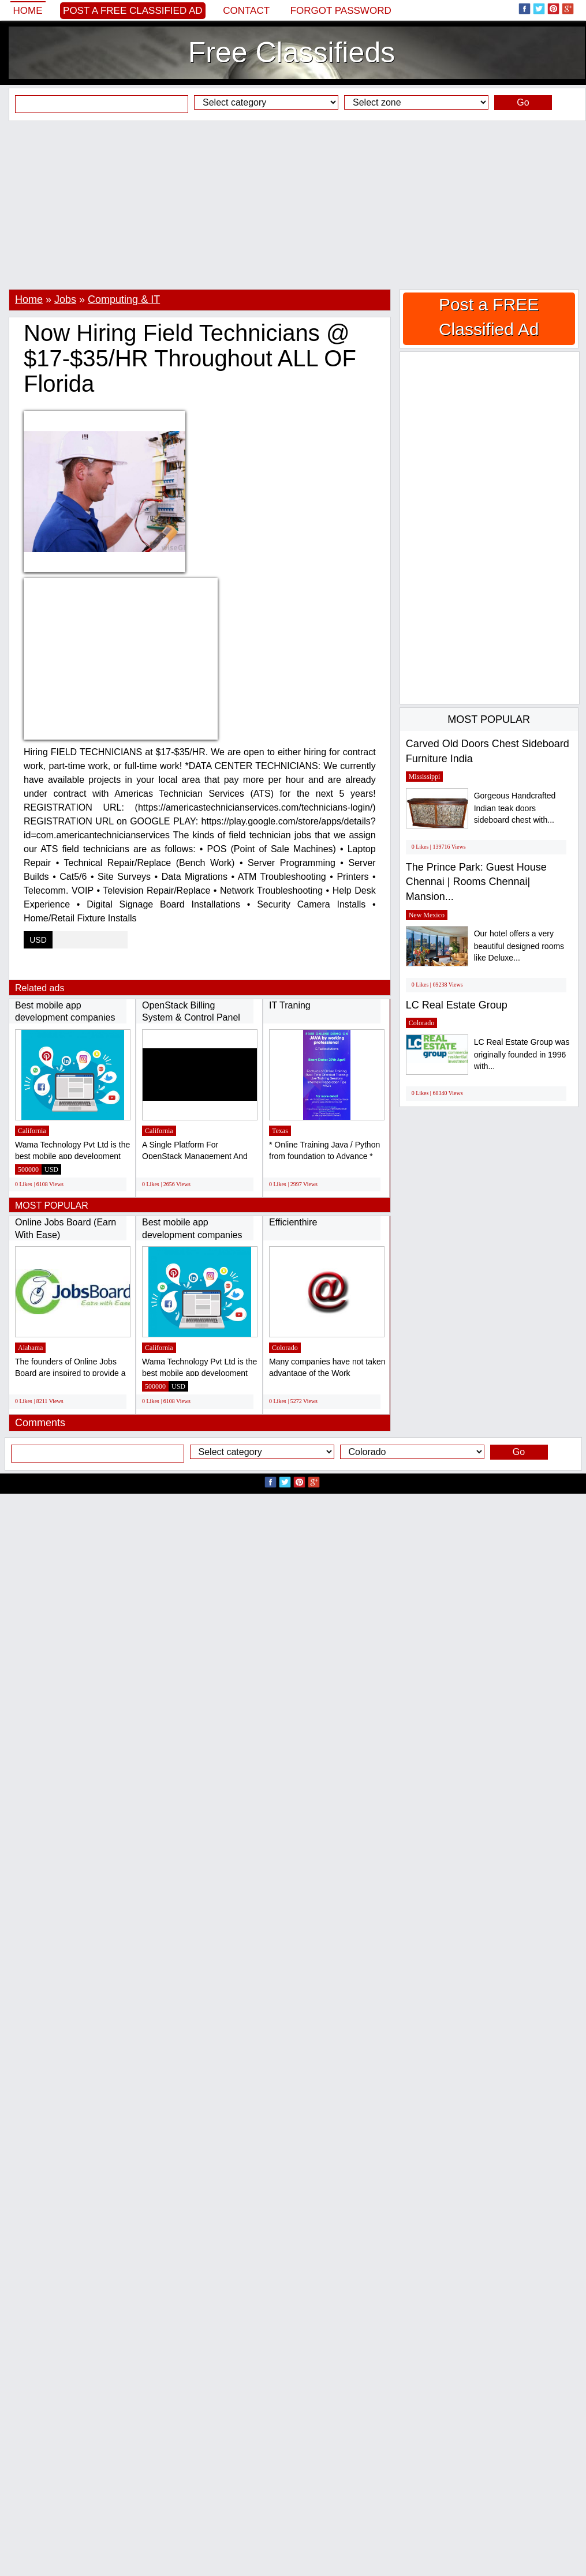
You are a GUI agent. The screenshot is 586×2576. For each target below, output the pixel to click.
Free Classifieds (291, 52)
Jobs (65, 299)
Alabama (30, 1348)
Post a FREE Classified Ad (133, 10)
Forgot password (340, 10)
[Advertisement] (293, 205)
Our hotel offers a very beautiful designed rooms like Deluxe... (519, 946)
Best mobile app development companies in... (65, 1017)
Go (523, 102)
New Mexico (427, 915)
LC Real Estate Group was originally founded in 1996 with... (522, 1054)
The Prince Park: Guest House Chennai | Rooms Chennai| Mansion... (476, 881)
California (32, 1131)
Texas (280, 1131)
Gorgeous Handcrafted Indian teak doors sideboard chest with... (515, 808)
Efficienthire (293, 1222)
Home (28, 10)
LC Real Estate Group (456, 1005)
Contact (246, 10)
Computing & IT (124, 299)
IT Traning (290, 1005)
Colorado (285, 1348)
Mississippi (425, 777)
